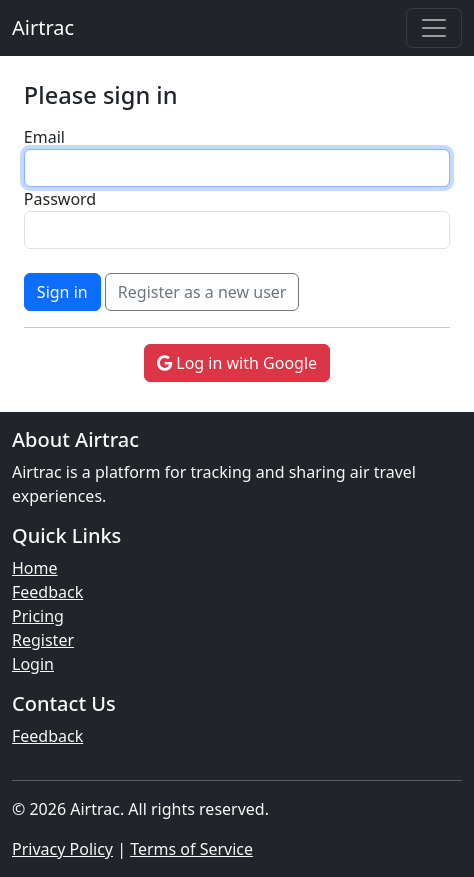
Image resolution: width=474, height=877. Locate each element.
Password (60, 199)
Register (43, 640)
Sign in (62, 292)
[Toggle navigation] (434, 28)
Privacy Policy (62, 849)
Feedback (47, 592)
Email (44, 137)
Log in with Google (237, 363)
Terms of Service (191, 849)
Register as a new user (202, 292)
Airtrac (43, 27)
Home (35, 568)
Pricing (38, 616)
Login (33, 664)
